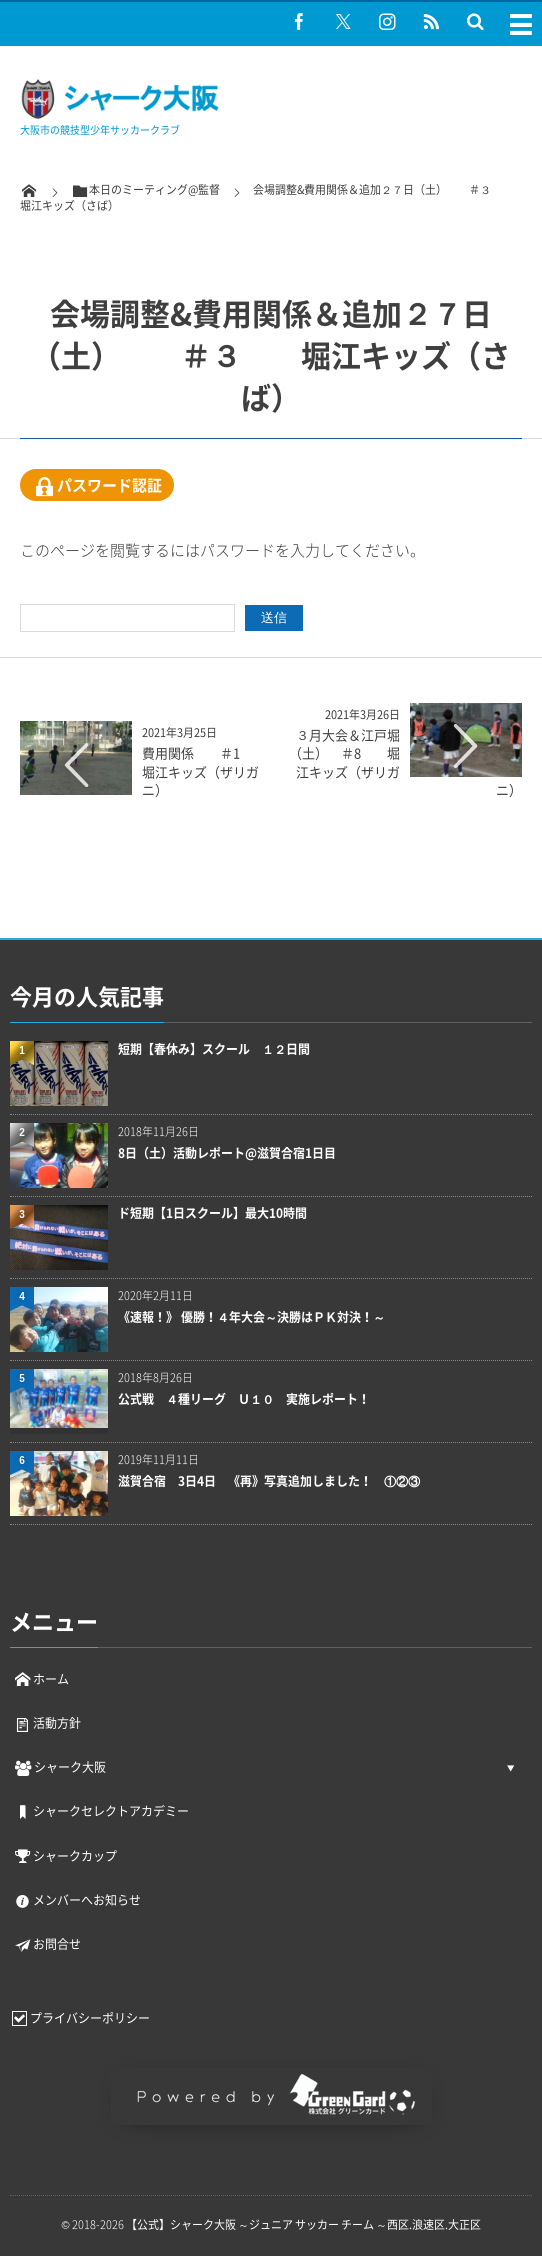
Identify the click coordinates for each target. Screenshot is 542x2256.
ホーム (41, 1679)
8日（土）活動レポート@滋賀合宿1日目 (227, 1153)
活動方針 (47, 1723)
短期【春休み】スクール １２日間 (214, 1049)
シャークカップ (65, 1856)
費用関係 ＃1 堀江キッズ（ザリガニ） (200, 770)
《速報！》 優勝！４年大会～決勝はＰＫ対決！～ (251, 1317)
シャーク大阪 (59, 1767)
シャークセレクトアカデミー (101, 1811)
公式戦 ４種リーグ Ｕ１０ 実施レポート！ (244, 1399)
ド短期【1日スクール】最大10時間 (212, 1213)
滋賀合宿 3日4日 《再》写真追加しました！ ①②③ (269, 1481)
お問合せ (47, 1944)
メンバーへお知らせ (77, 1900)
